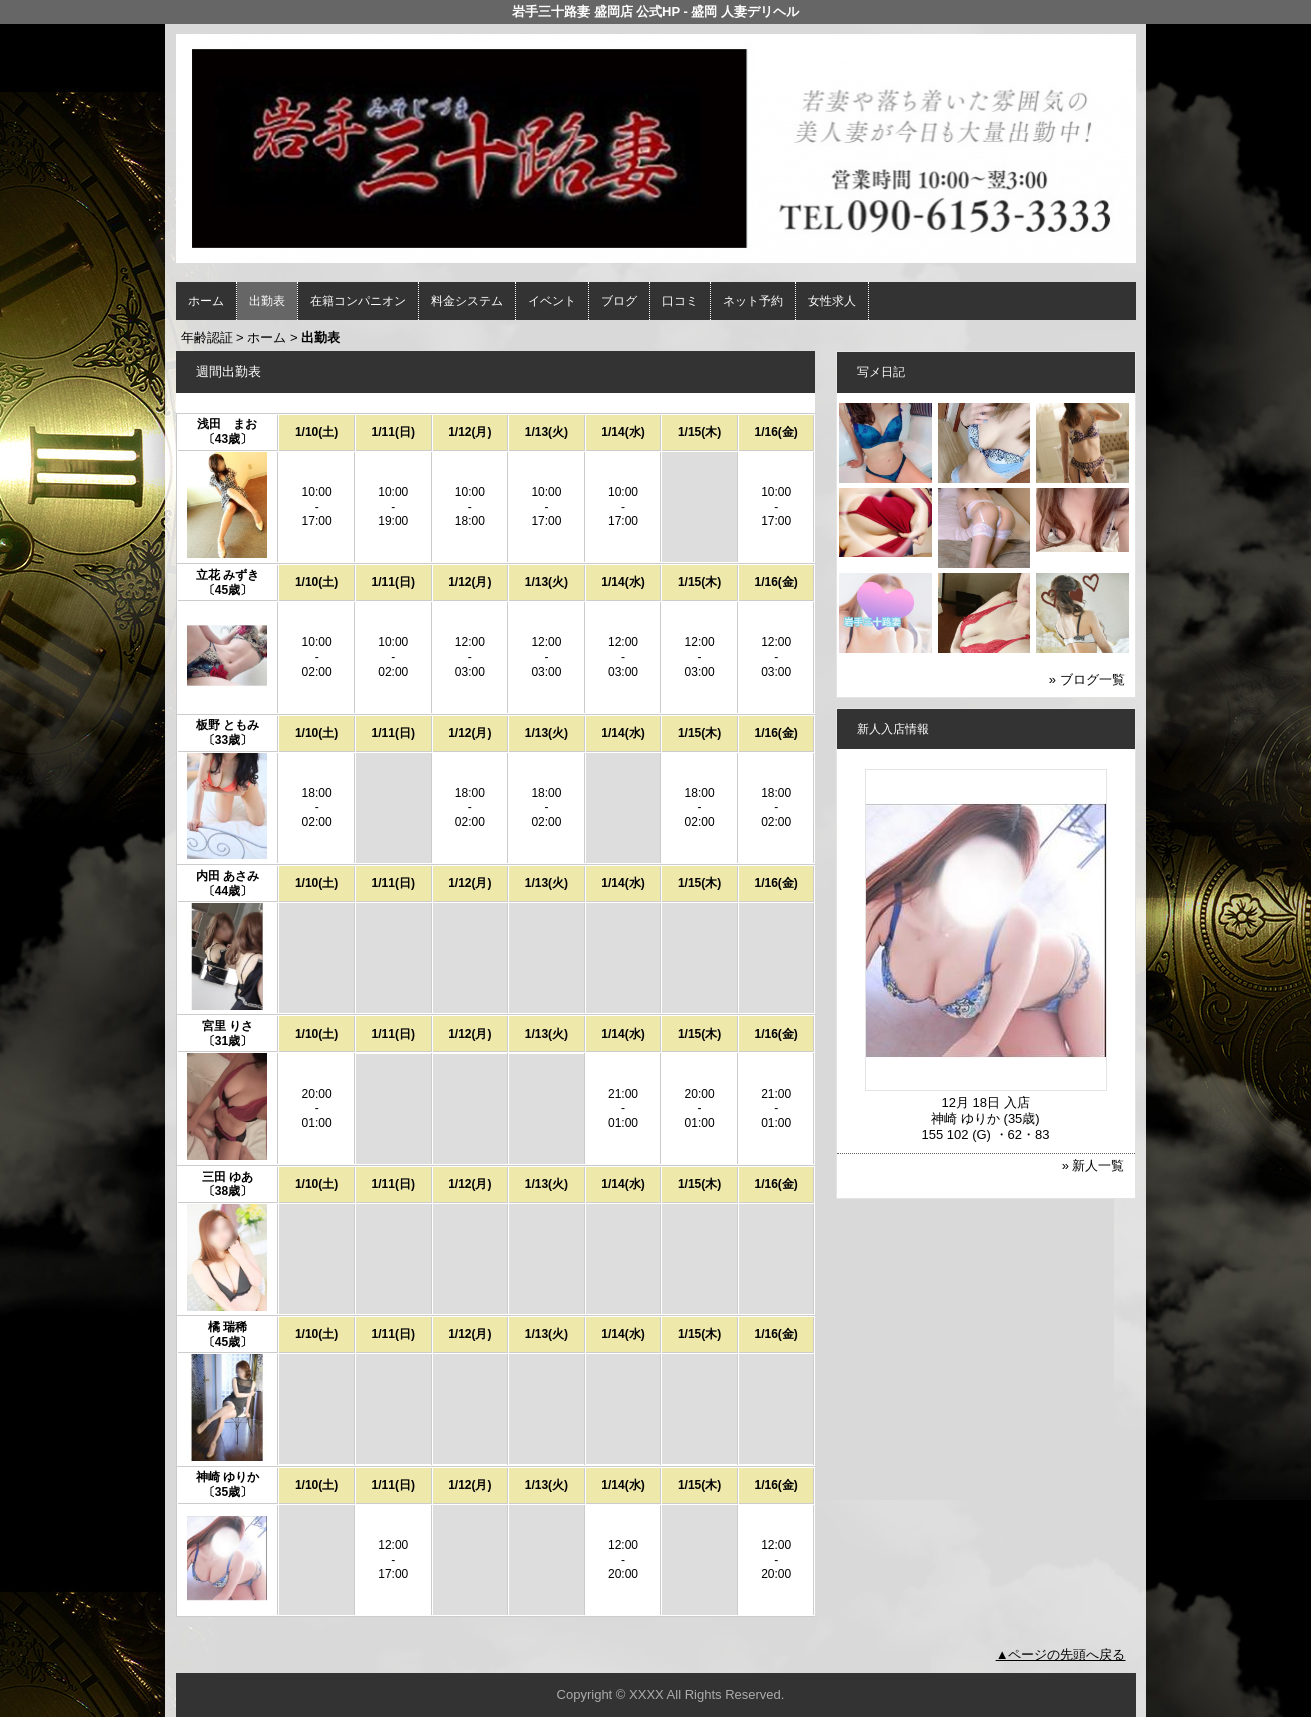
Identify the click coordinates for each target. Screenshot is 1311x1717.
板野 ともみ (227, 725)
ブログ (619, 301)
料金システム (467, 301)
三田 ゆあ (227, 1177)
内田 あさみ (227, 876)
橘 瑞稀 (227, 1327)
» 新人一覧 (1093, 1165)
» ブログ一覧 (1087, 679)
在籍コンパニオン (358, 301)
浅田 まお (227, 424)
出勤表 (267, 301)
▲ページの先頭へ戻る (1061, 1654)
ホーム (206, 301)
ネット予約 (753, 301)
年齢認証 (207, 337)
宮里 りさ (227, 1026)
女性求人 (832, 301)
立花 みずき (227, 575)
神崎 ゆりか (227, 1477)
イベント (552, 301)
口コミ (680, 301)
